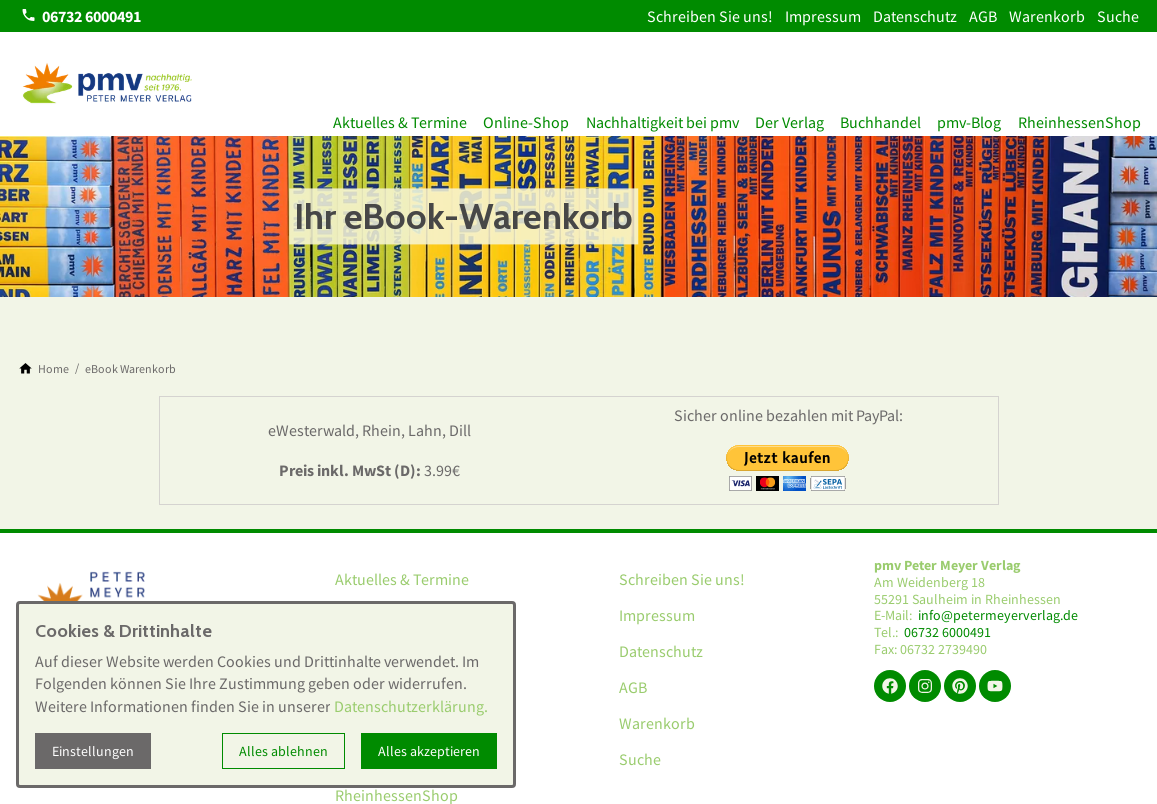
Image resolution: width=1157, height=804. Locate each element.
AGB (983, 16)
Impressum (823, 16)
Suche (1118, 16)
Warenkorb (1047, 16)
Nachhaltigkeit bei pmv (623, 118)
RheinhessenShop (1071, 118)
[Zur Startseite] (108, 84)
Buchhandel (857, 118)
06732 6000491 (947, 632)
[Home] (53, 369)
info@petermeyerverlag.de (998, 615)
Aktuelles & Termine (346, 118)
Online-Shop (480, 118)
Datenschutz (915, 16)
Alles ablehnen (283, 751)
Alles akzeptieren (429, 751)
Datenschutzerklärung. (411, 706)
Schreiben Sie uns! (710, 16)
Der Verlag (758, 118)
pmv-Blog (954, 118)
